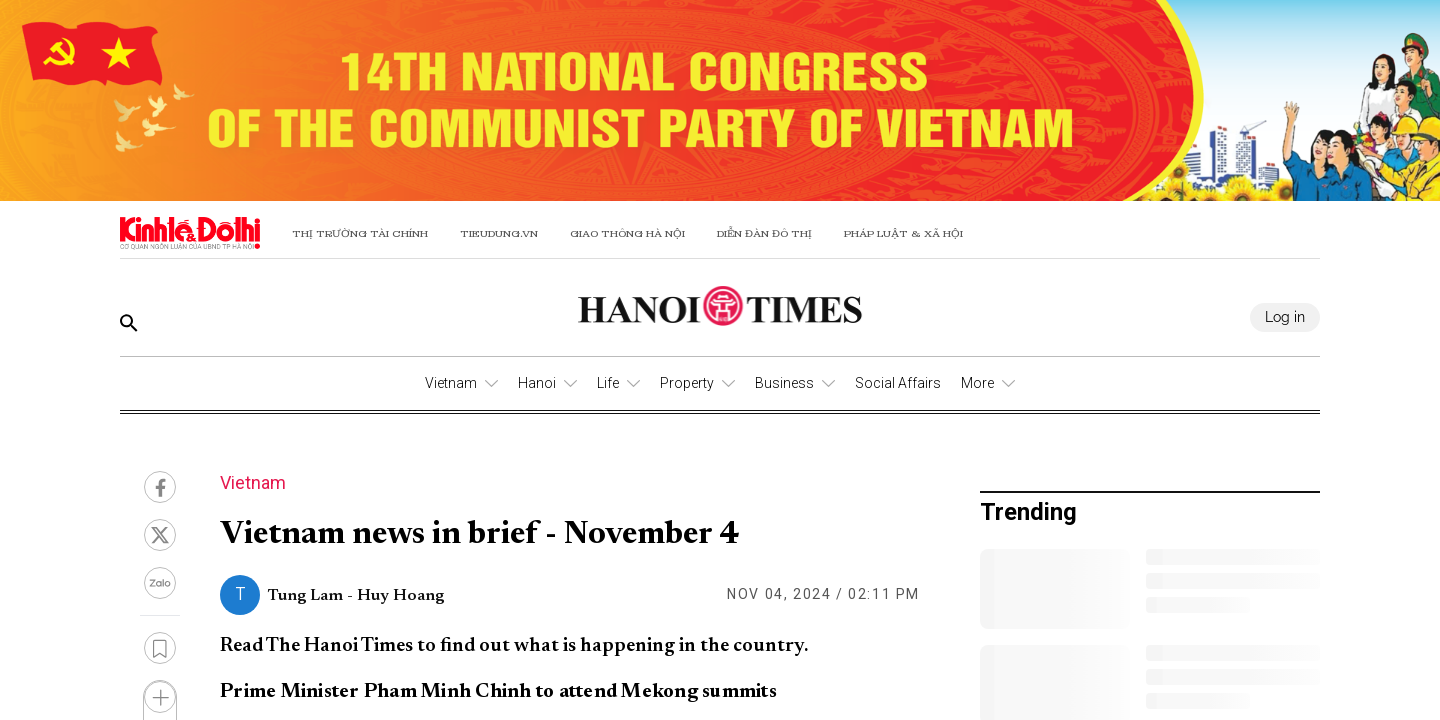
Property (687, 383)
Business (784, 383)
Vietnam (451, 383)
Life (608, 383)
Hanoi (537, 383)
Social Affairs (898, 383)
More (977, 383)
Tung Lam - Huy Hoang (356, 596)
